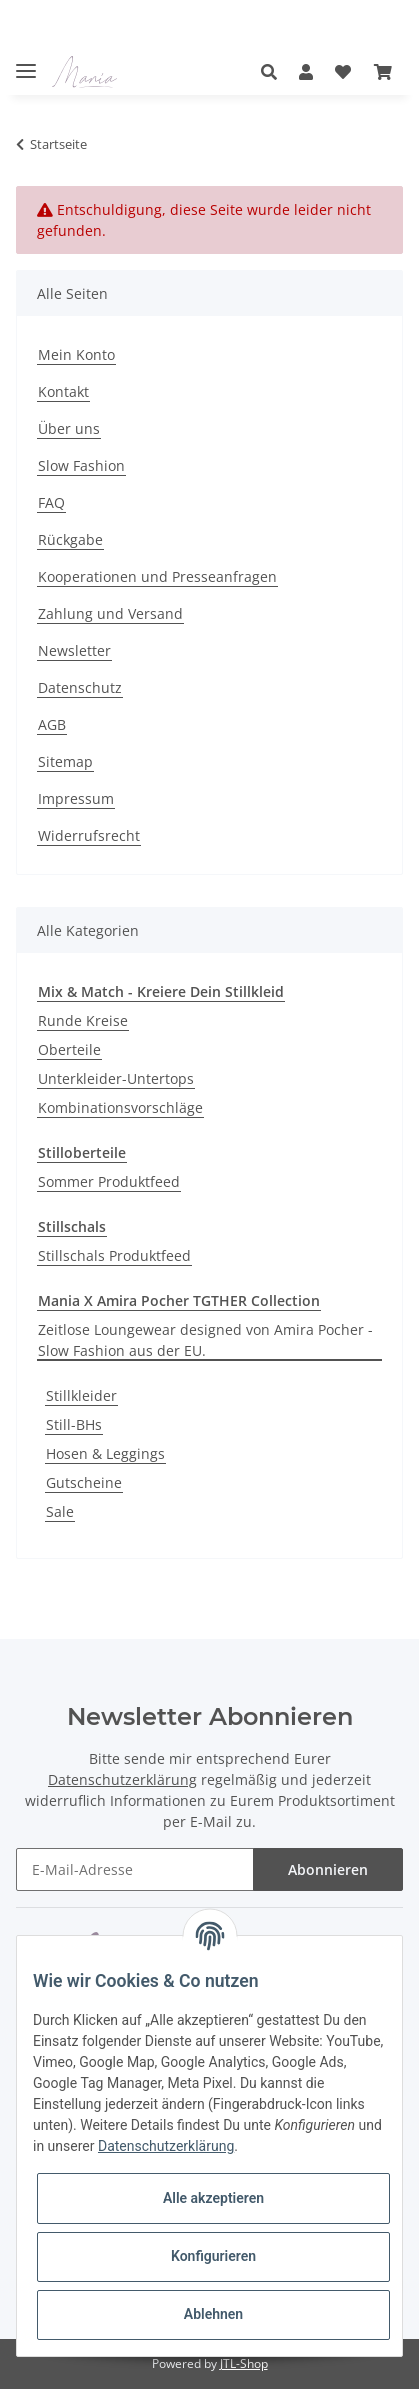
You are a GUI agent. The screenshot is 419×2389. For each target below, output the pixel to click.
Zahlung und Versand (110, 613)
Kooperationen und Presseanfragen (157, 576)
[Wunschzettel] (343, 72)
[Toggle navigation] (26, 62)
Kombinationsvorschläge (120, 1107)
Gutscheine (84, 1482)
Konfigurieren (213, 2256)
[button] (274, 72)
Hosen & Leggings (105, 1453)
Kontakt (63, 391)
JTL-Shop (244, 2363)
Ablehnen (213, 2314)
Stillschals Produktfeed (114, 1255)
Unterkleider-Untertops (116, 1078)
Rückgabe (70, 539)
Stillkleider (81, 1395)
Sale (60, 1511)
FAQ (51, 502)
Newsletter (74, 650)
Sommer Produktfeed (109, 1181)
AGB (52, 724)
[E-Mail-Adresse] (135, 1869)
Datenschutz (80, 687)
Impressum (76, 798)
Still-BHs (74, 1424)
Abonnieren (328, 1869)
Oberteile (69, 1049)
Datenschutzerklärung (122, 1779)
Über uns (69, 428)
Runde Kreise (83, 1020)
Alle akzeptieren (213, 2198)
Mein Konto (76, 354)
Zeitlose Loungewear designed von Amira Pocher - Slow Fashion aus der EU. (205, 1340)
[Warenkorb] (383, 72)
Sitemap (65, 761)
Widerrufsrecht (89, 835)
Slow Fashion (81, 465)
